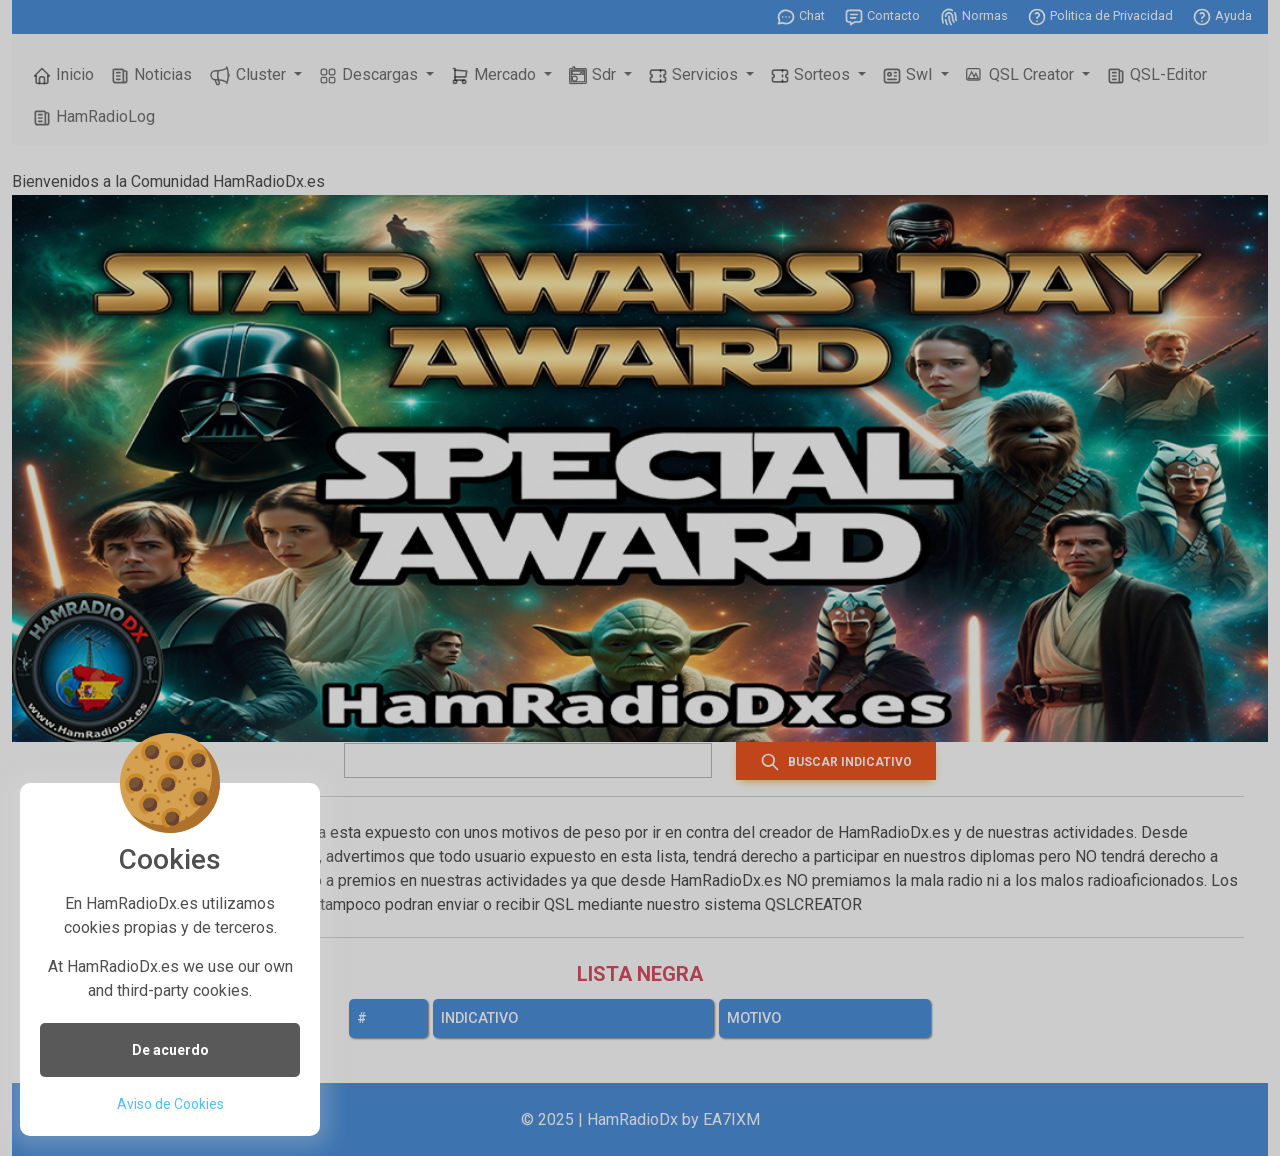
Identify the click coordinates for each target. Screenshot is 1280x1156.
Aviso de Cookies (170, 1104)
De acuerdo (170, 1050)
